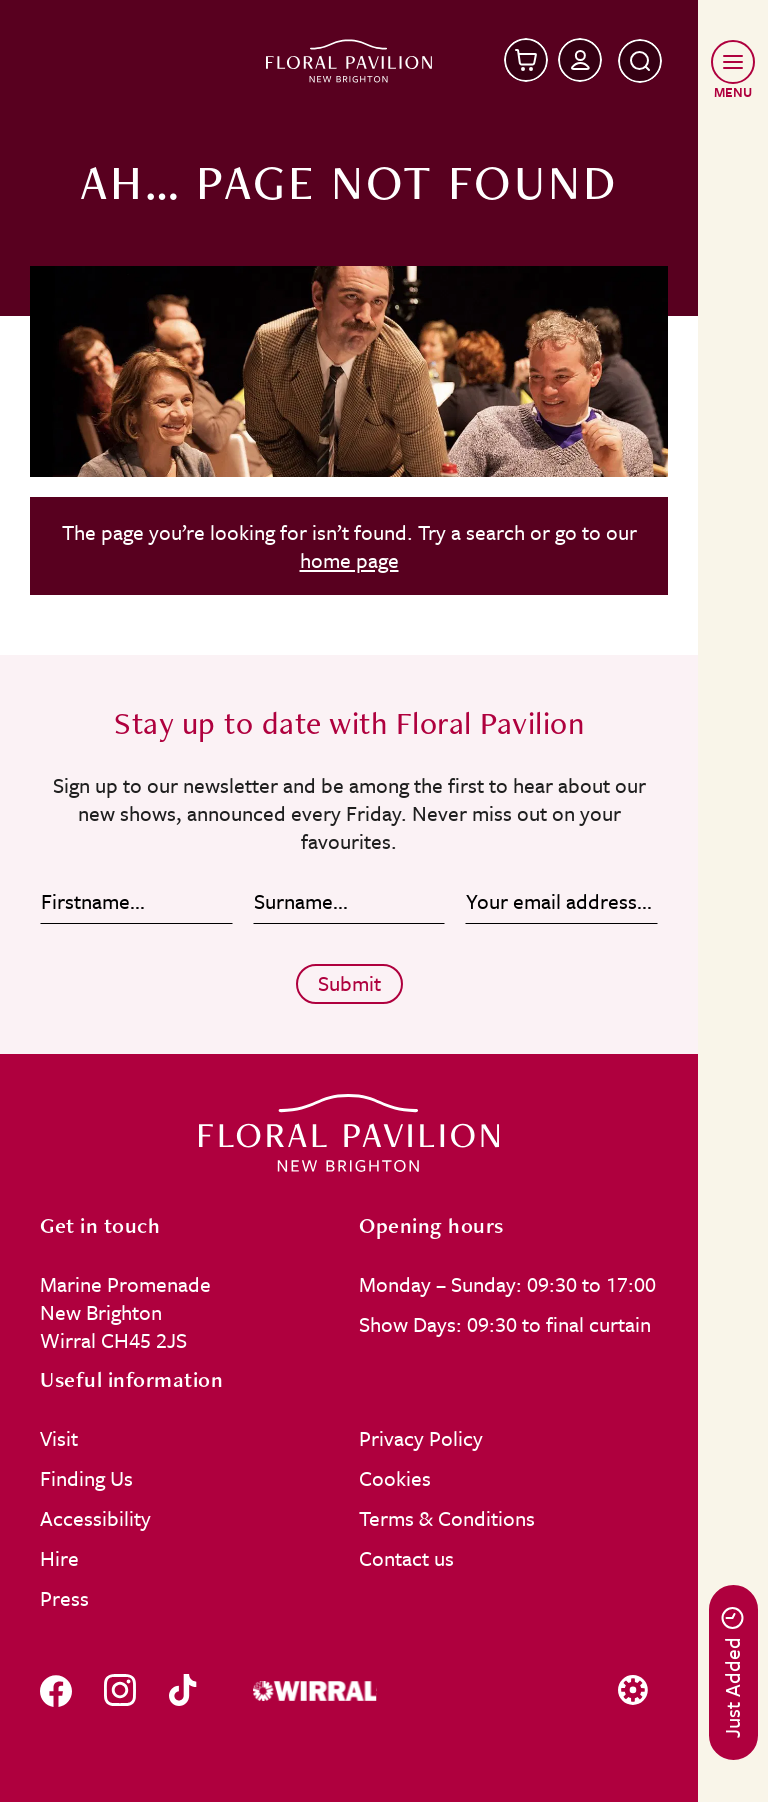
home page (349, 560)
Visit (59, 1438)
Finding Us (86, 1478)
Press (64, 1598)
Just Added (732, 1672)
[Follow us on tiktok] (182, 1690)
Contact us (406, 1558)
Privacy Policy (421, 1438)
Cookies (395, 1478)
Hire (59, 1558)
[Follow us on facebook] (56, 1690)
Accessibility (95, 1518)
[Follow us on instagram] (120, 1690)
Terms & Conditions (447, 1518)
